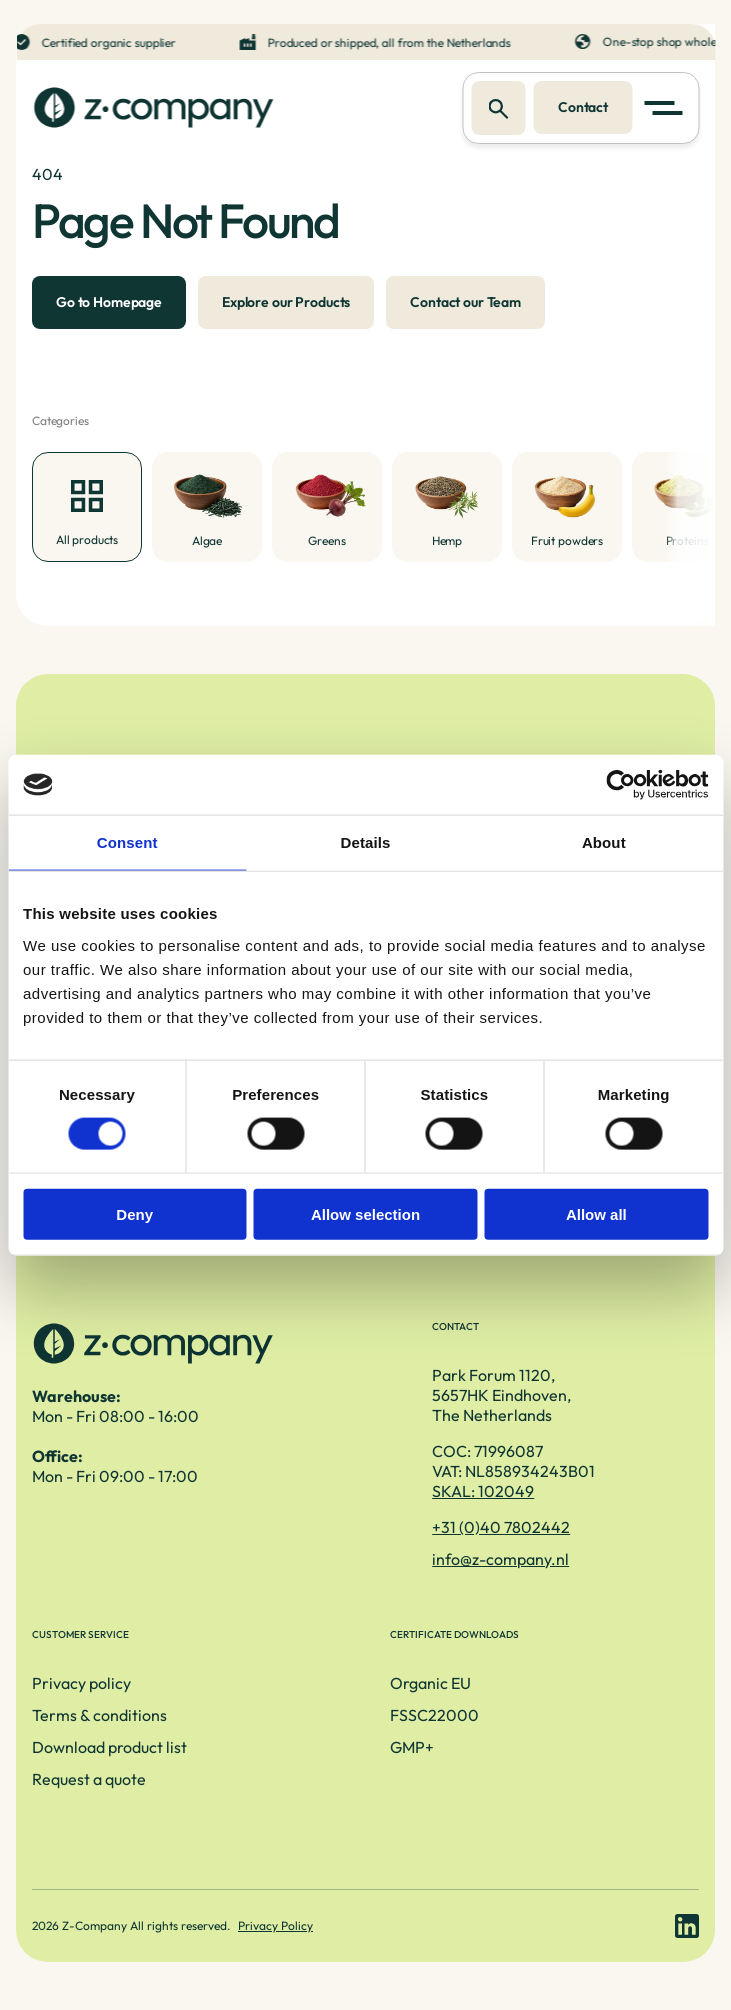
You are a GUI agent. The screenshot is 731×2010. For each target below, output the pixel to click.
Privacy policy (81, 1683)
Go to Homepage (109, 302)
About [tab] (604, 842)
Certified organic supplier (110, 42)
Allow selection (365, 1213)
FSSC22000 (434, 1715)
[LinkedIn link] (687, 1926)
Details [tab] (366, 842)
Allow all (596, 1213)
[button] (667, 108)
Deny (134, 1213)
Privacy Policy (275, 1925)
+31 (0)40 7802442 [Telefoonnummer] (501, 1527)
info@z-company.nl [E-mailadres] (500, 1559)
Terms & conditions (99, 1715)
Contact (583, 107)
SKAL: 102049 (483, 1491)
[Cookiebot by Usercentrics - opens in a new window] (620, 785)
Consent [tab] (127, 842)
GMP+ (412, 1747)
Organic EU (430, 1683)
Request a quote (89, 1779)
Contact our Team (465, 302)
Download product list (109, 1747)
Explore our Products (286, 302)
